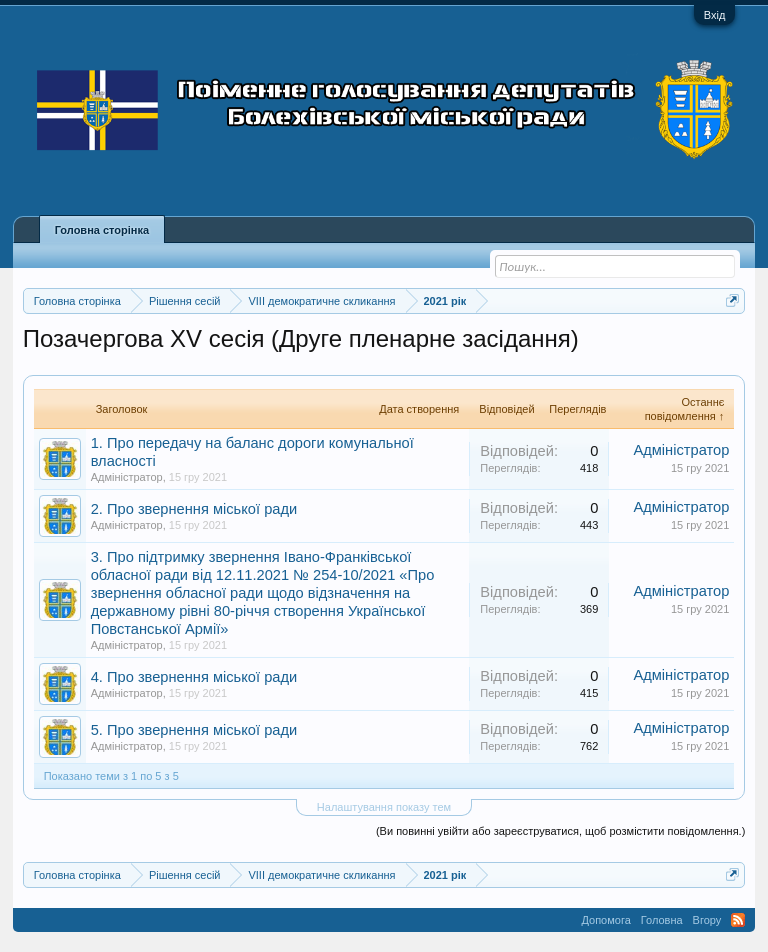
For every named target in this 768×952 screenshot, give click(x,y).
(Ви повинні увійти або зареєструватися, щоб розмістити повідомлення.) (560, 831)
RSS (738, 920)
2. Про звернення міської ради (194, 509)
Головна (662, 920)
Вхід (715, 15)
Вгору (707, 920)
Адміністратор (127, 477)
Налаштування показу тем (384, 807)
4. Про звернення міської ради (194, 677)
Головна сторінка (102, 230)
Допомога (605, 920)
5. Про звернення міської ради (194, 730)
